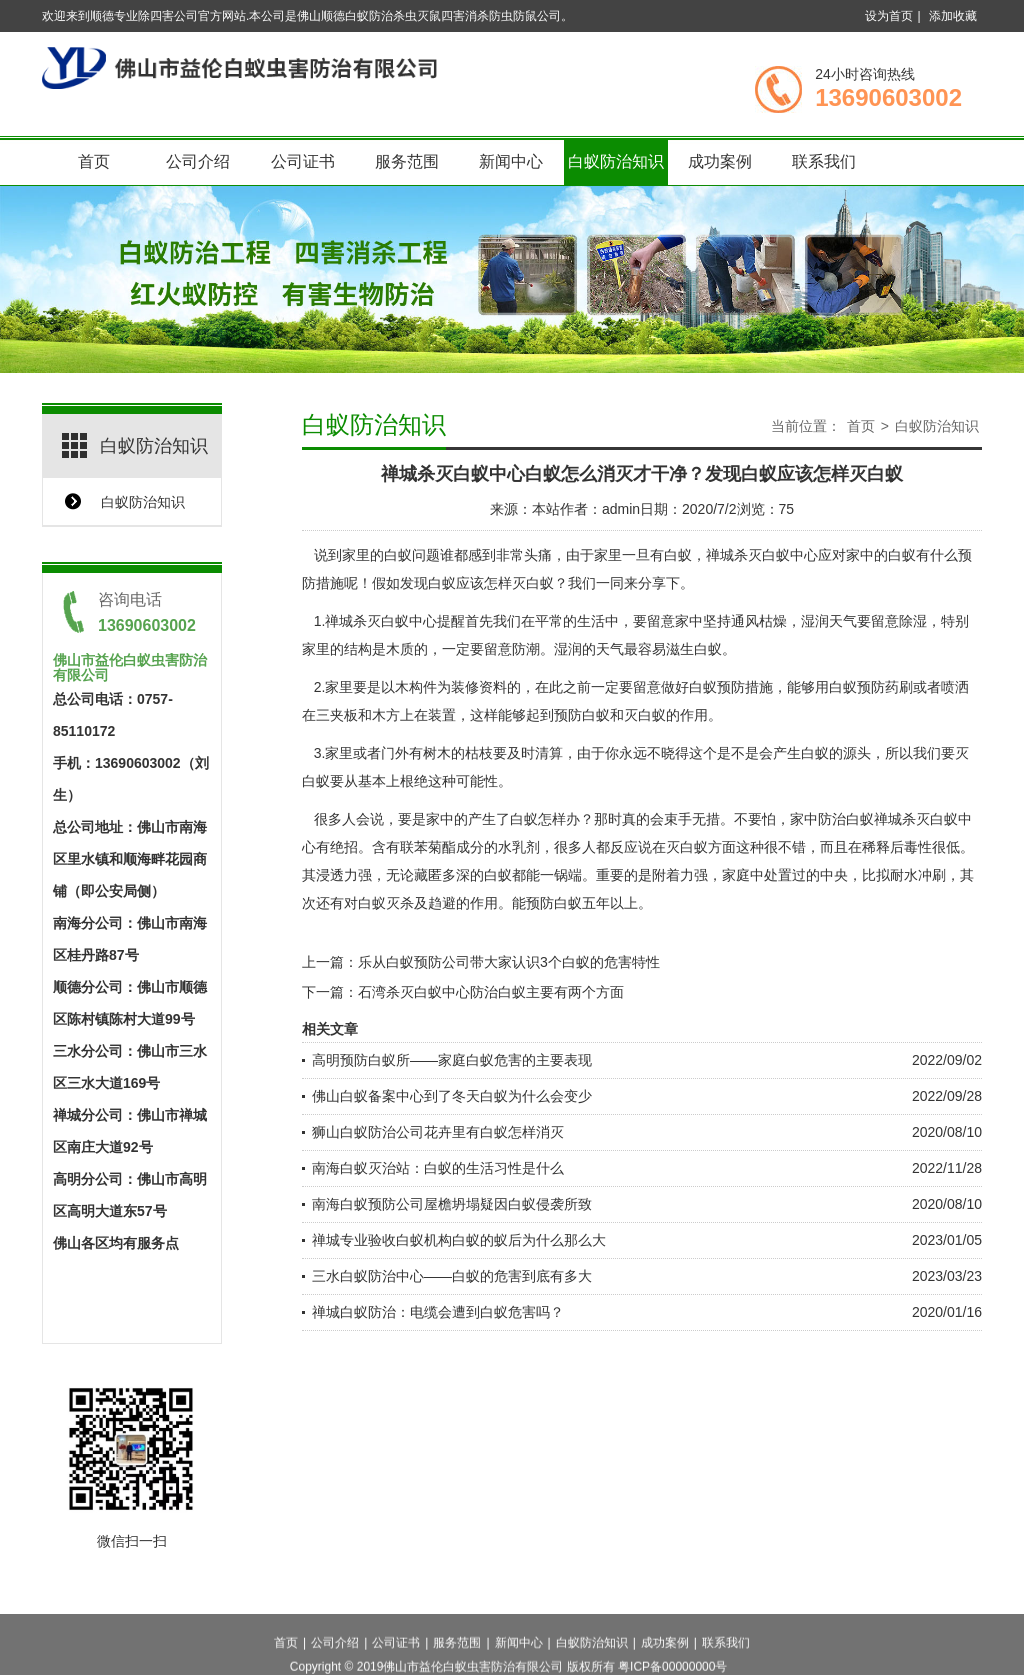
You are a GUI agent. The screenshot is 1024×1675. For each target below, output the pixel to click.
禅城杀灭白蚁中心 (381, 621)
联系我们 (824, 161)
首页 (94, 161)
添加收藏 (953, 16)
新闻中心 (511, 161)
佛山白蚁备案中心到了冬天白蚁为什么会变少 (452, 1096)
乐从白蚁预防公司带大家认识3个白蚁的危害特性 (509, 962)
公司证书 (303, 161)
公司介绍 (198, 161)
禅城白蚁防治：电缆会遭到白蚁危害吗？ (438, 1312)
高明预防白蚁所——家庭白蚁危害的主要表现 (452, 1060)
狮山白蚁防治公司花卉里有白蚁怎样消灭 (438, 1132)
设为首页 (889, 16)
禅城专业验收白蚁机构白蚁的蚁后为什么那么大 (459, 1240)
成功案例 (720, 161)
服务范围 (407, 161)
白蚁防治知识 (616, 161)
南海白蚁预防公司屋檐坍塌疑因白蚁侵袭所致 (452, 1204)
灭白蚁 (645, 715)
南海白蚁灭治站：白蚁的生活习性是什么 (438, 1168)
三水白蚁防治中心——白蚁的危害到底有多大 (452, 1276)
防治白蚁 (846, 819)
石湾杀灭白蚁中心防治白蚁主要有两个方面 (491, 992)
